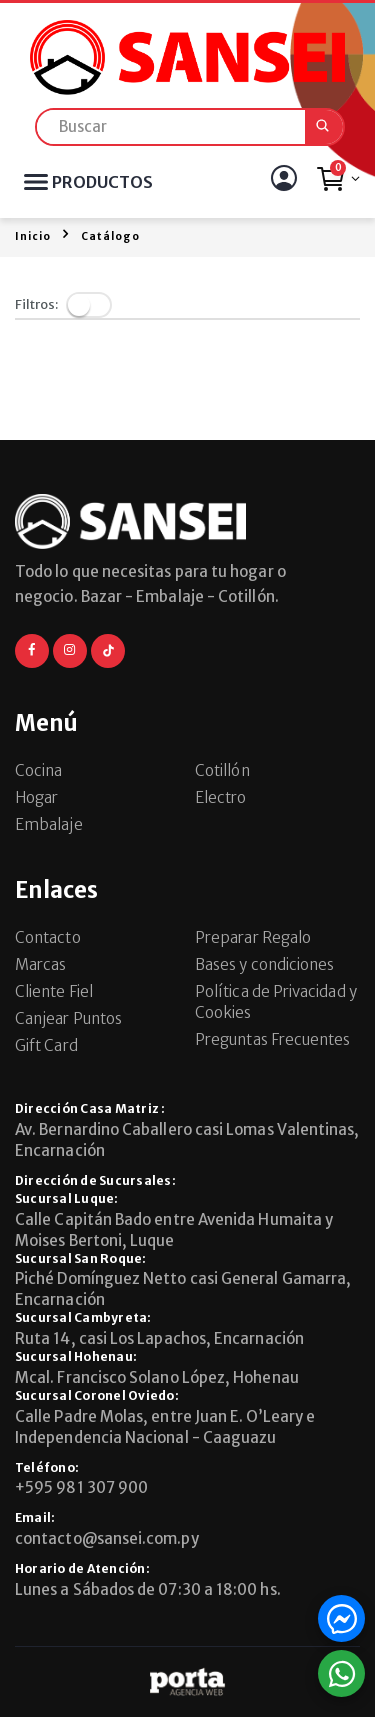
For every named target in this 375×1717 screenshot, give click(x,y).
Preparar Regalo (253, 937)
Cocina (38, 770)
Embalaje (49, 824)
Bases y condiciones (264, 964)
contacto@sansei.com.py (107, 1538)
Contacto (48, 937)
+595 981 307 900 (81, 1487)
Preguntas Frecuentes (273, 1039)
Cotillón (222, 770)
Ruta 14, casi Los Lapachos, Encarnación (159, 1338)
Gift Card (46, 1045)
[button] (337, 184)
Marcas (40, 964)
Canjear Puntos (68, 1018)
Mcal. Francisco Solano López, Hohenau (157, 1377)
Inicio (33, 236)
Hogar (36, 797)
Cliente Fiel (54, 991)
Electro (221, 797)
